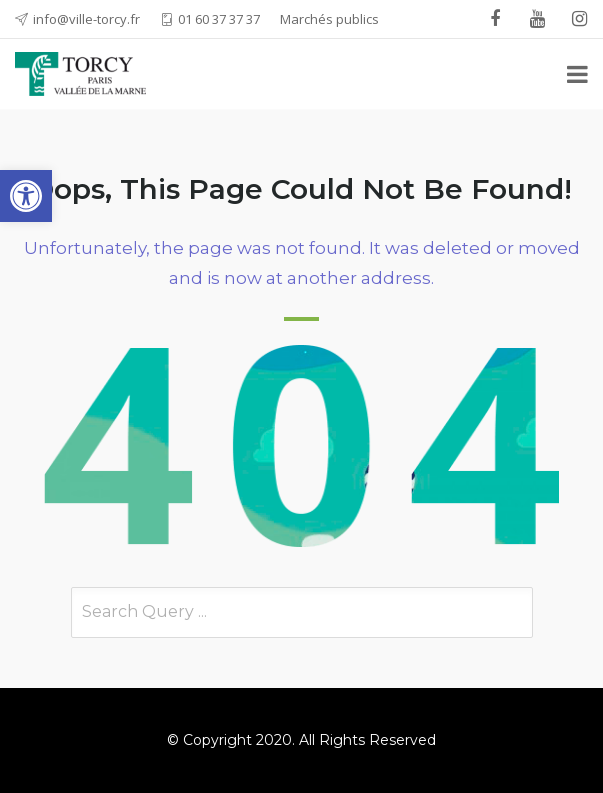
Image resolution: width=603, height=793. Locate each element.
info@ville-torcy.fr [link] (86, 19)
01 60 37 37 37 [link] (219, 19)
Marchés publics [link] (329, 19)
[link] (26, 196)
